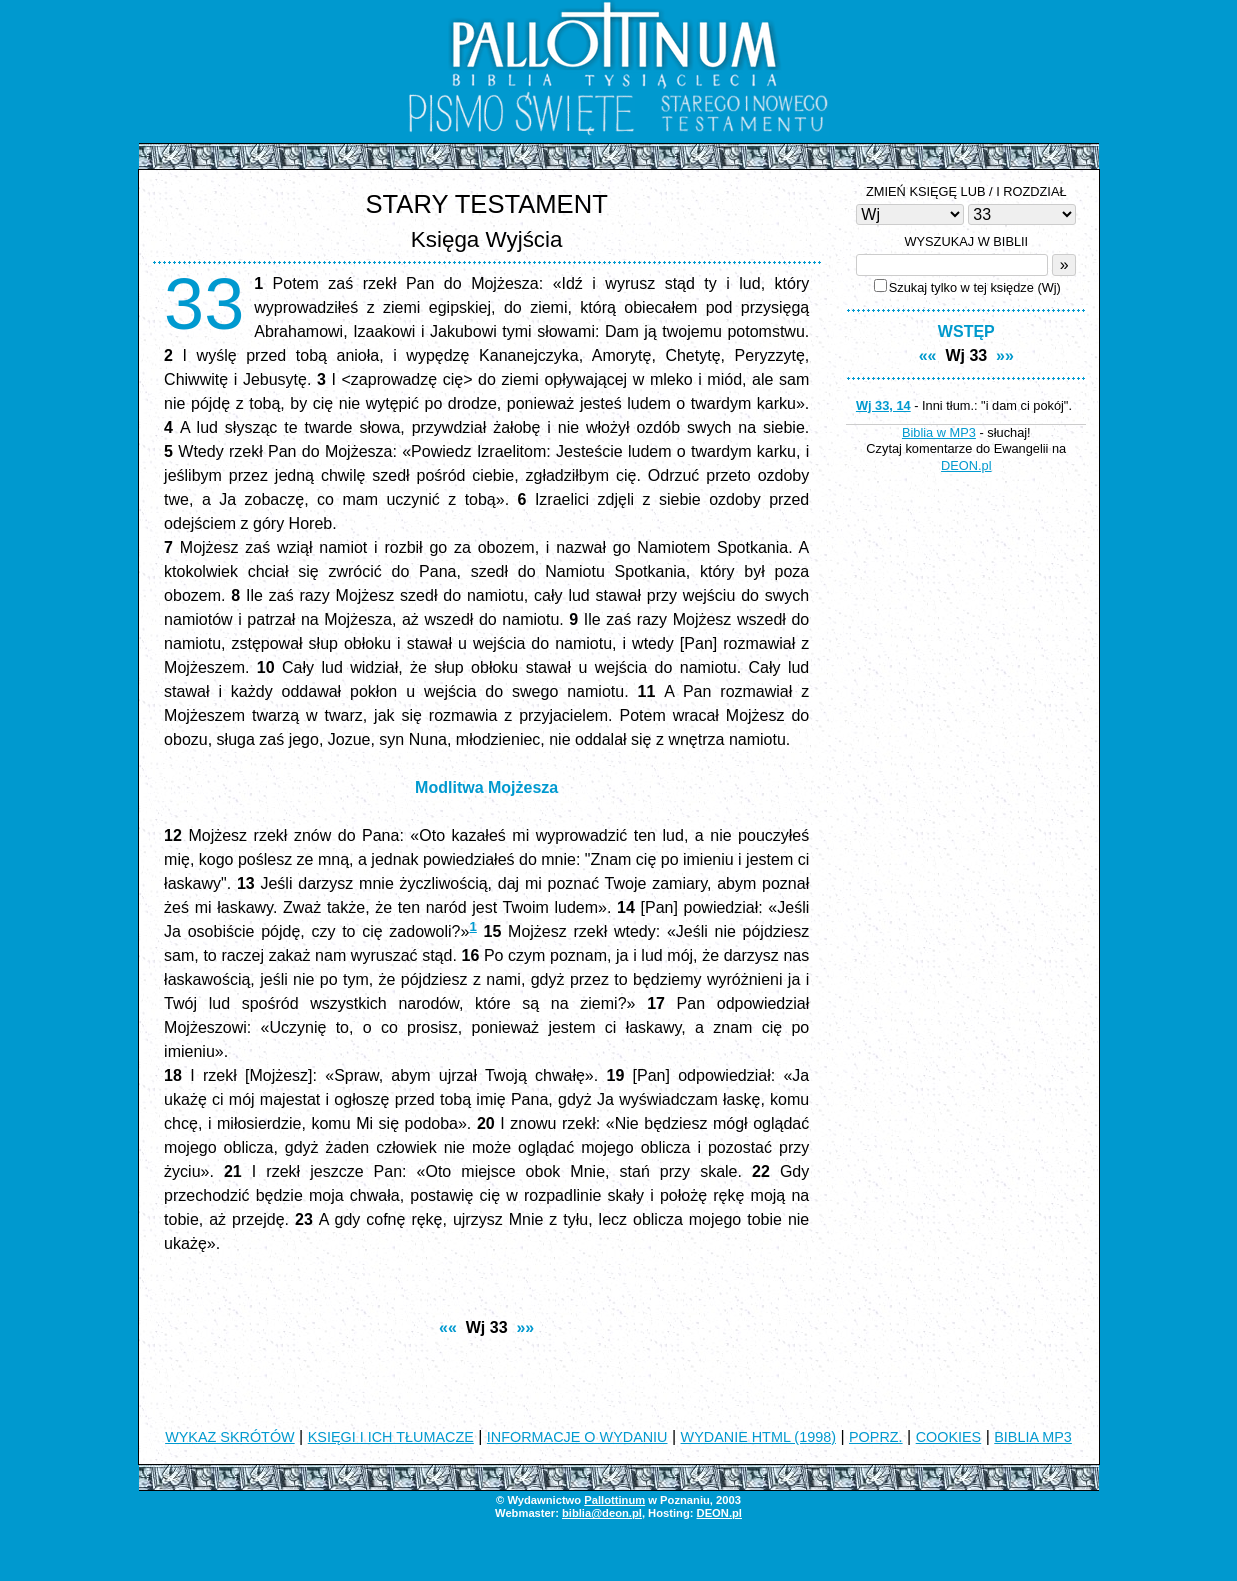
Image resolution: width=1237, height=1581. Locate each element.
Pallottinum (614, 1500)
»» (525, 1327)
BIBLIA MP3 (1033, 1437)
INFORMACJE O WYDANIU (577, 1437)
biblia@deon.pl (602, 1513)
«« (448, 1327)
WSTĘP (966, 331)
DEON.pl (966, 465)
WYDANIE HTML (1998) (758, 1437)
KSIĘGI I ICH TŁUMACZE (391, 1437)
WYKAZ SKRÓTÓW (230, 1437)
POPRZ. (876, 1437)
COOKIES (949, 1437)
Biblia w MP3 (939, 432)
